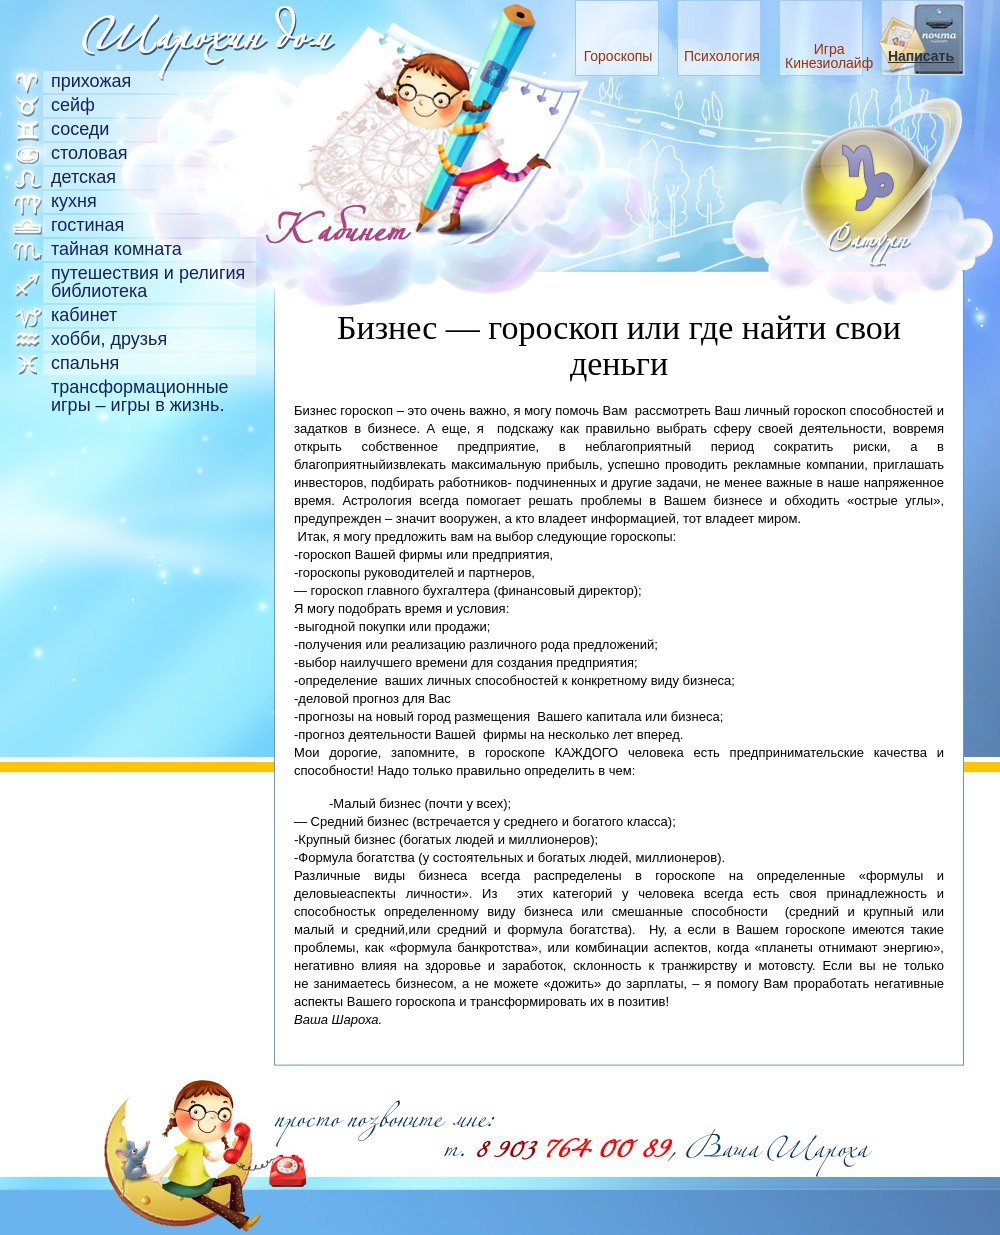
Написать (921, 56)
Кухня (74, 201)
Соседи (80, 129)
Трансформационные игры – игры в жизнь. (140, 396)
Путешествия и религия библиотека (148, 282)
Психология (722, 56)
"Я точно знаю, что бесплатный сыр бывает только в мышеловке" (230, 1149)
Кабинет (84, 315)
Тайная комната (116, 249)
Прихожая (91, 81)
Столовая (89, 153)
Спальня (85, 363)
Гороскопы (618, 56)
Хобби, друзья (109, 339)
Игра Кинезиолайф (829, 56)
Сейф (73, 105)
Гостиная (87, 225)
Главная (205, 32)
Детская (83, 177)
